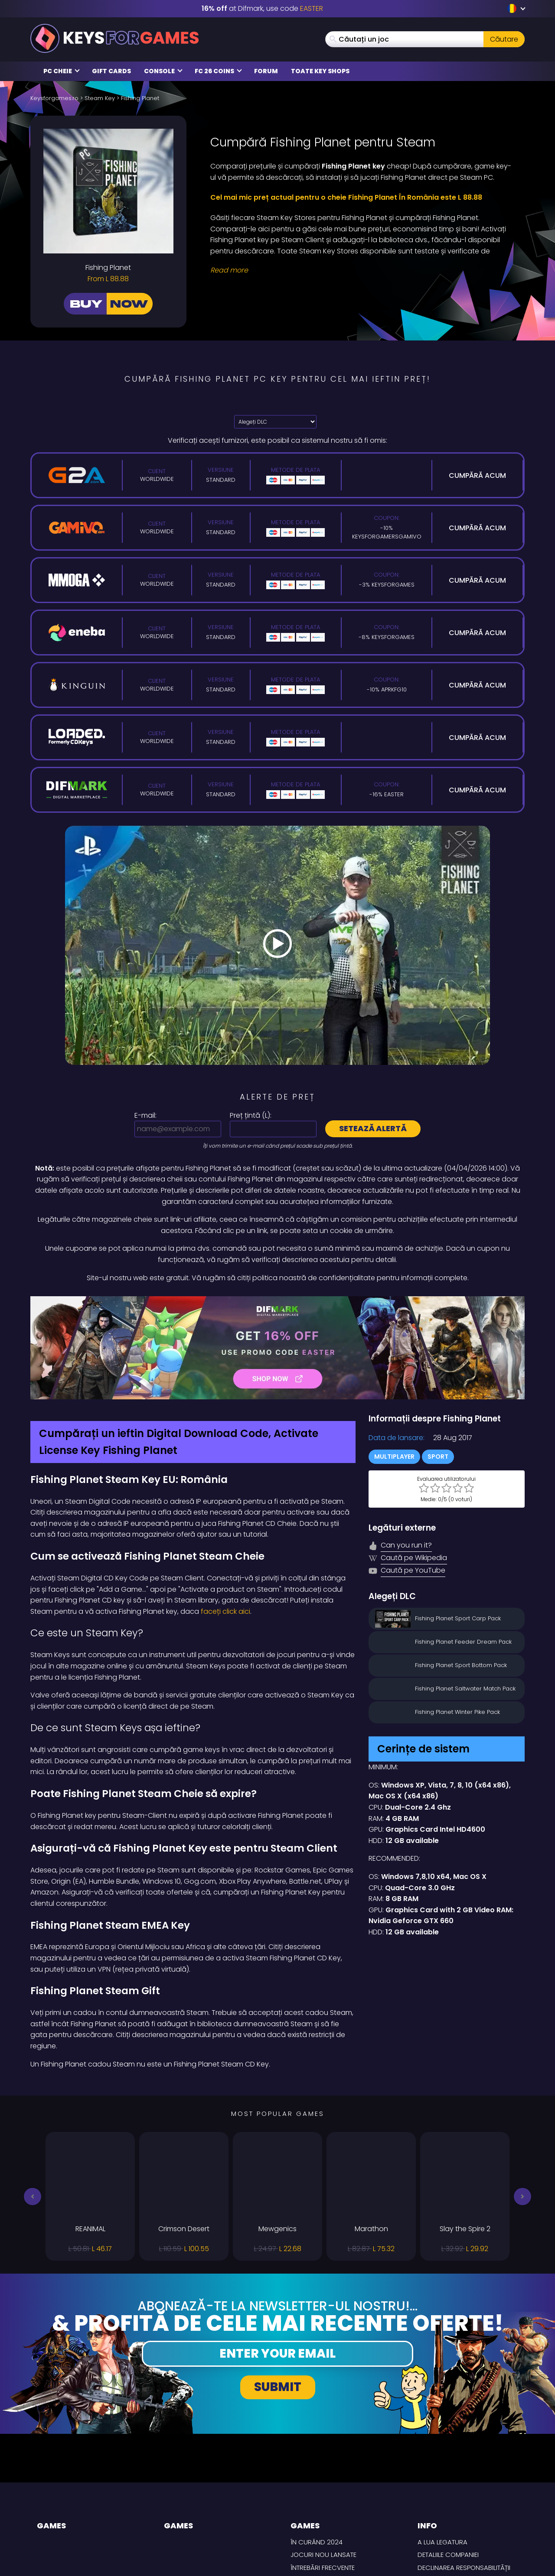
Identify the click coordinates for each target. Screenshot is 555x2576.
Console (163, 71)
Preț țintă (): (250, 1115)
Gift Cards (111, 71)
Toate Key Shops (320, 71)
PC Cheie (61, 71)
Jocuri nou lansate (323, 2554)
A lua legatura (442, 2542)
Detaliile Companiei (448, 2554)
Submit (277, 2386)
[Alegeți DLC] (275, 421)
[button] (32, 2196)
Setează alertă (373, 1128)
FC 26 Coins (218, 71)
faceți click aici (224, 1611)
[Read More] (362, 270)
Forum (266, 71)
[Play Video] (277, 945)
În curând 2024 (317, 2542)
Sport (438, 1456)
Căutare (504, 39)
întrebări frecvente (323, 2567)
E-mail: (145, 1115)
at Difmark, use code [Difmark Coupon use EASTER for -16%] (262, 8)
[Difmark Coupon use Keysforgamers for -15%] (277, 1347)
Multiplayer (394, 1456)
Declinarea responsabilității (464, 2567)
